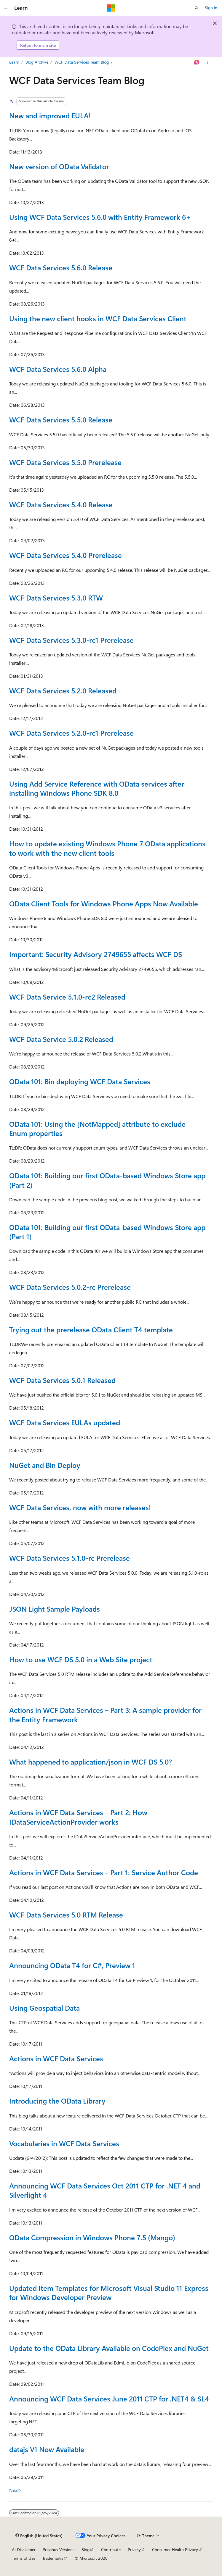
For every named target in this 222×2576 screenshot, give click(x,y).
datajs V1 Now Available (46, 2449)
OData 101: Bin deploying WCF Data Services (79, 1081)
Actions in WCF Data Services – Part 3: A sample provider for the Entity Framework (105, 1714)
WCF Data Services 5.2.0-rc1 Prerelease (71, 732)
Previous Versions (58, 2549)
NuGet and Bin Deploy (44, 1465)
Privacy (134, 2549)
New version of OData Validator (59, 166)
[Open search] (196, 8)
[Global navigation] (6, 8)
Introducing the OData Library (57, 2100)
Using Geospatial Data (44, 2007)
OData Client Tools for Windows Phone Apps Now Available (103, 903)
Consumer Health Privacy (175, 2549)
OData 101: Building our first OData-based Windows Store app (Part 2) (107, 1180)
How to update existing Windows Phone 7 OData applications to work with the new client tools (107, 848)
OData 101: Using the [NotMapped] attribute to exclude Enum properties (97, 1128)
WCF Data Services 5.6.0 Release (60, 267)
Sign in (211, 7)
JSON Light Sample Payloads (54, 1608)
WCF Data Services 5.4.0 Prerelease (65, 555)
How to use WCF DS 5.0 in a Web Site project (80, 1659)
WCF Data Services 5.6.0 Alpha (57, 369)
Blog (86, 2549)
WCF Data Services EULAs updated (64, 1422)
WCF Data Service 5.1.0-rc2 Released (67, 996)
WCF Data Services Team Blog (82, 62)
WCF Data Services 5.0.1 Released (62, 1380)
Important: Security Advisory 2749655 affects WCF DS (95, 954)
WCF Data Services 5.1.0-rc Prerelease (69, 1558)
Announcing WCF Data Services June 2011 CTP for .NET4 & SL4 (109, 2398)
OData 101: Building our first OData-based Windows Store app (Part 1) (107, 1231)
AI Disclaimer (24, 2549)
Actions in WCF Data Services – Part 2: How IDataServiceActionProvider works (78, 1816)
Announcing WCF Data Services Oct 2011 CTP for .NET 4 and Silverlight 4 (104, 2190)
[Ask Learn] (196, 62)
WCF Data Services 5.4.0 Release (61, 504)
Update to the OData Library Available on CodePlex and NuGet (109, 2348)
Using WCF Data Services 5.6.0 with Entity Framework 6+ (100, 217)
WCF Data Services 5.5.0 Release (60, 419)
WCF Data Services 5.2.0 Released (62, 690)
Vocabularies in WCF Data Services (64, 2143)
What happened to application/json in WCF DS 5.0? (90, 1761)
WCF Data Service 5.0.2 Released (61, 1039)
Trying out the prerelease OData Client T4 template (91, 1329)
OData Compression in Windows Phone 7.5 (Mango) (92, 2237)
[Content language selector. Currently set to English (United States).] (39, 2536)
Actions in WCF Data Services (56, 2058)
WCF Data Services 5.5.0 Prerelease (65, 462)
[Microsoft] (111, 8)
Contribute (111, 2549)
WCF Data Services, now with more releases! (80, 1507)
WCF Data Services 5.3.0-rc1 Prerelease (71, 640)
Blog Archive (36, 62)
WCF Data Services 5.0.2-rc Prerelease (70, 1287)
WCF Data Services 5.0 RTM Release (66, 1914)
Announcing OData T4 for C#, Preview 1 (72, 1965)
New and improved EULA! (50, 115)
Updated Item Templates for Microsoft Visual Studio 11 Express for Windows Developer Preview (108, 2292)
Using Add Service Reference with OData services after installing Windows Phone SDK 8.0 (96, 788)
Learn (14, 62)
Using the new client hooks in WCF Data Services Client (97, 318)
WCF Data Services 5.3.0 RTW (56, 597)
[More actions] (207, 62)
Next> (15, 2490)
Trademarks (52, 2558)
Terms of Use (23, 2558)
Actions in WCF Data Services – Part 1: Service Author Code (103, 1872)
